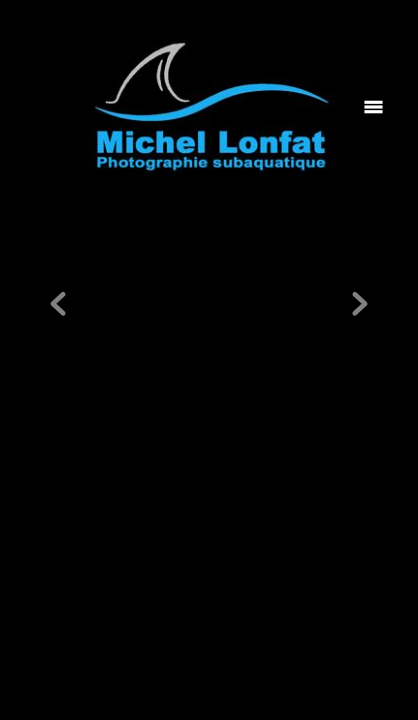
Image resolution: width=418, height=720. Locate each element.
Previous (58, 305)
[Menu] (373, 106)
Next (360, 305)
